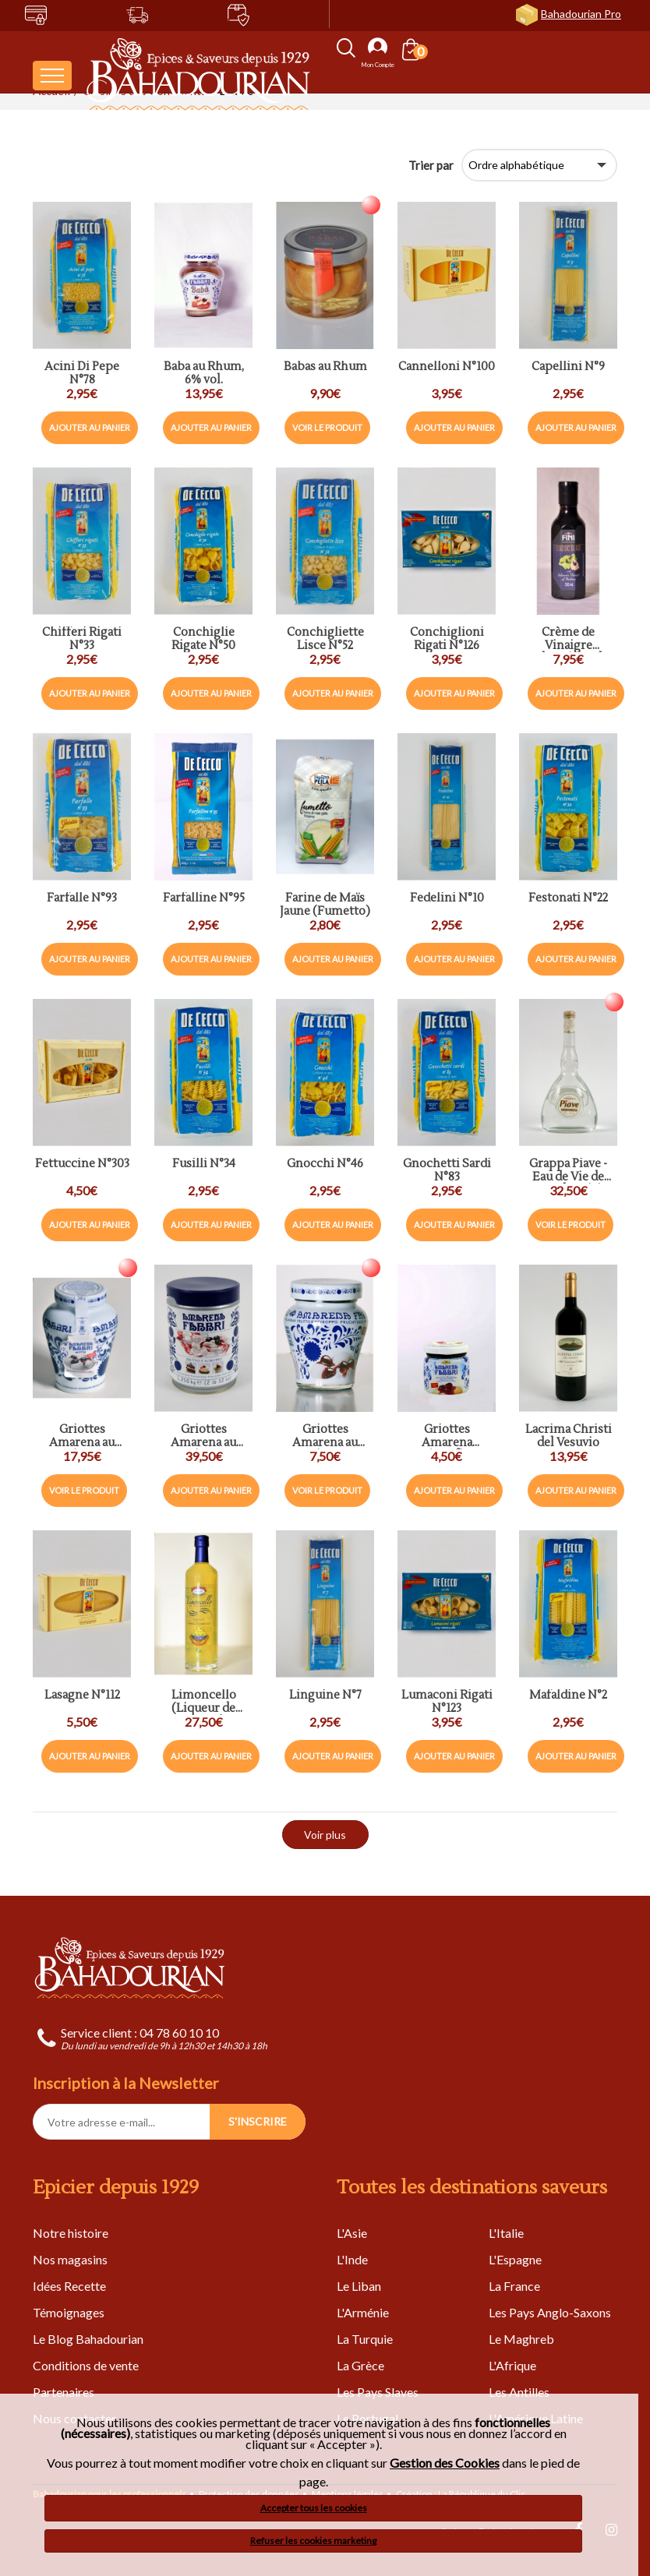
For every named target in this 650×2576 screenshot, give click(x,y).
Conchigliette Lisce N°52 (325, 639)
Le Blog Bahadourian (88, 2338)
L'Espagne (515, 2259)
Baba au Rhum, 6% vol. (204, 373)
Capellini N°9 (568, 367)
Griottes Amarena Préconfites (447, 1436)
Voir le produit (327, 427)
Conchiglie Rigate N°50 (203, 639)
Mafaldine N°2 (568, 1696)
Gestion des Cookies (445, 2463)
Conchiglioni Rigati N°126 (447, 639)
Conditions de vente (86, 2365)
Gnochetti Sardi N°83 (447, 1171)
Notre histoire (70, 2232)
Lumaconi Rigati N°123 (447, 1702)
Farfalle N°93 (82, 898)
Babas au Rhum (325, 367)
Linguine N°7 (325, 1696)
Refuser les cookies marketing (313, 2540)
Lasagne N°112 (82, 1696)
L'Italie (506, 2232)
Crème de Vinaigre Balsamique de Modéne (568, 639)
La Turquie (365, 2338)
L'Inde (352, 2259)
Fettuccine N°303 (82, 1164)
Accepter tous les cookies (313, 2508)
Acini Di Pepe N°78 (81, 373)
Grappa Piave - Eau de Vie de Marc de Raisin (568, 1171)
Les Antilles (519, 2391)
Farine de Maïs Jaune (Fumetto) (325, 905)
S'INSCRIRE (257, 2121)
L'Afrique (512, 2365)
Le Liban (359, 2285)
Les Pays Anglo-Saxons (550, 2312)
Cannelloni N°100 (446, 367)
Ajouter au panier (89, 427)
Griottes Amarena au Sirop (82, 1436)
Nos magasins (70, 2259)
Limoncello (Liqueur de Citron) (203, 1702)
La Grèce (360, 2365)
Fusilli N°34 (203, 1164)
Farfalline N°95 (204, 898)
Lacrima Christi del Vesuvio (568, 1436)
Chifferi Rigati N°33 (82, 639)
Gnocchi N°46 (325, 1164)
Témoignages (68, 2312)
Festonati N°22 (568, 898)
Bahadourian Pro (581, 13)
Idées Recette (69, 2285)
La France (514, 2285)
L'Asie (352, 2232)
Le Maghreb (521, 2338)
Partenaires (63, 2391)
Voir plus (325, 1834)
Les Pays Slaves (378, 2391)
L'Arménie (363, 2312)
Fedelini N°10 (447, 898)
